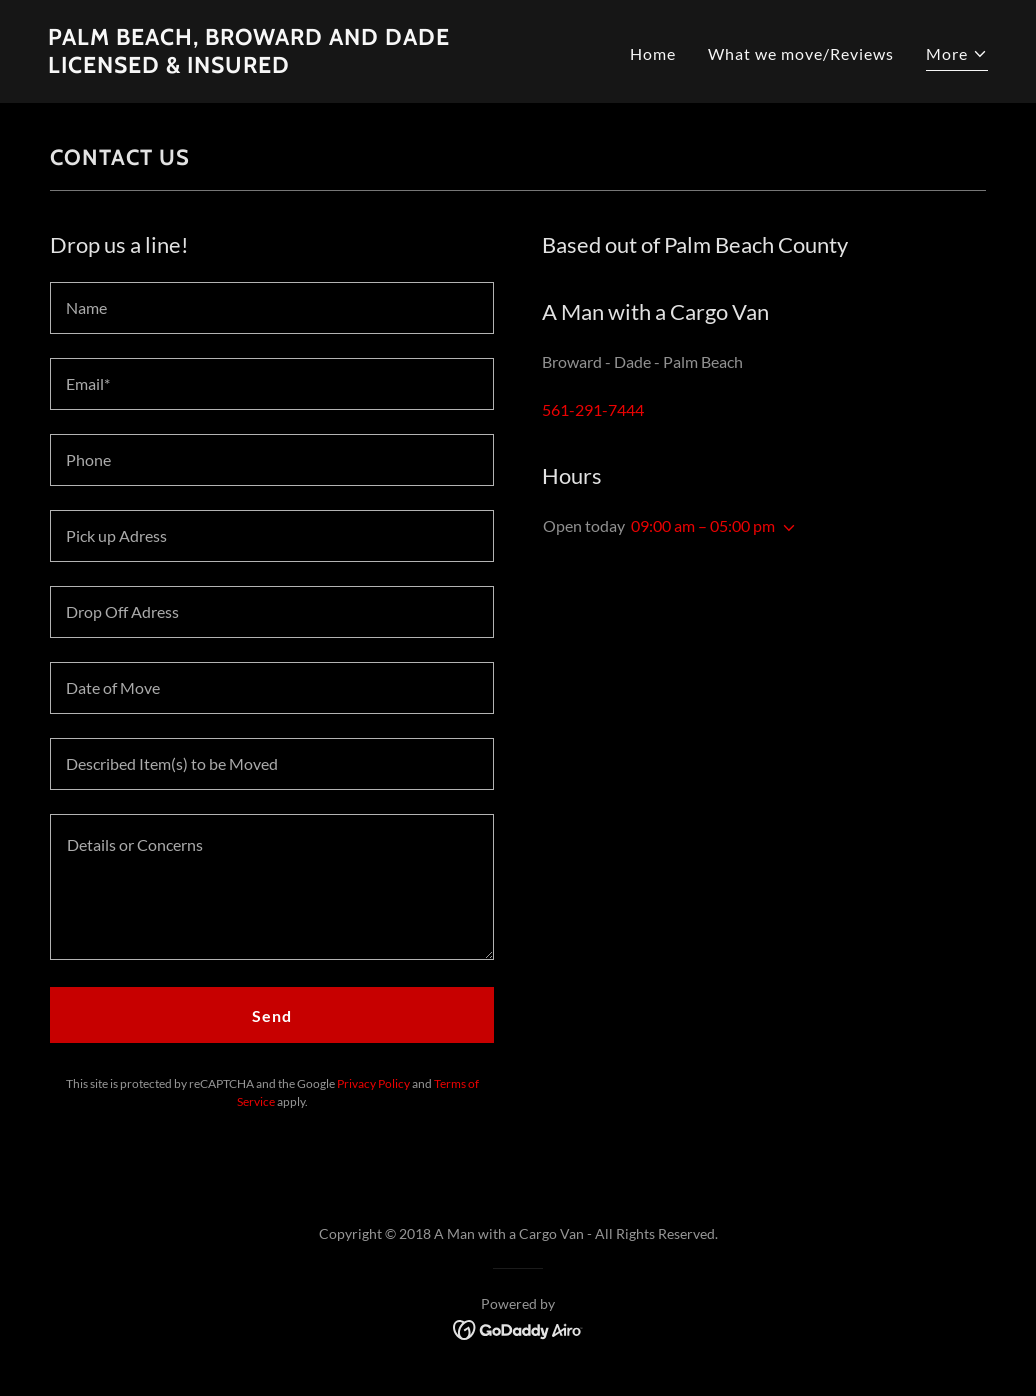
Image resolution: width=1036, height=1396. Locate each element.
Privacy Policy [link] (373, 1083)
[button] (957, 56)
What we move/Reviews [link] (801, 53)
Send (272, 1015)
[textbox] (272, 308)
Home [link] (653, 53)
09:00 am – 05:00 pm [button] (703, 525)
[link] (275, 66)
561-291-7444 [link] (593, 409)
